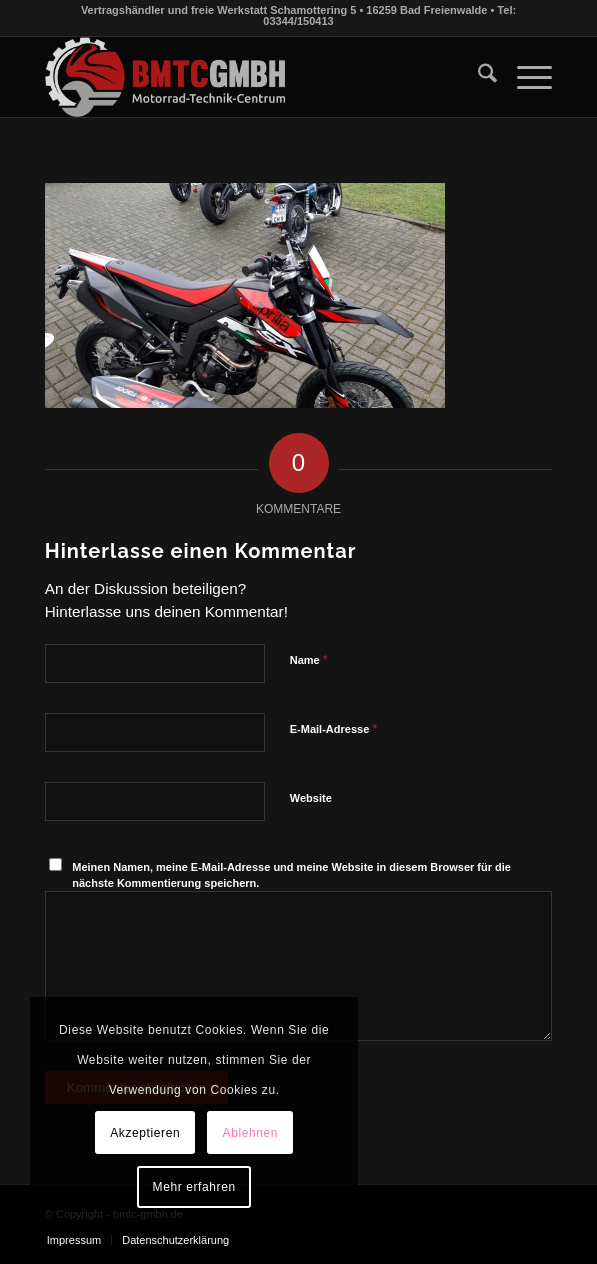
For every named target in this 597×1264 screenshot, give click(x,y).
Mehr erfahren (194, 1187)
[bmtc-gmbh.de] (248, 77)
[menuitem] (477, 77)
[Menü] (524, 77)
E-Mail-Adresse (334, 728)
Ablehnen (251, 1133)
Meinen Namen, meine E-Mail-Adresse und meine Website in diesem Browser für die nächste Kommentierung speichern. (291, 875)
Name (309, 659)
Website (311, 798)
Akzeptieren (145, 1133)
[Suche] (477, 77)
